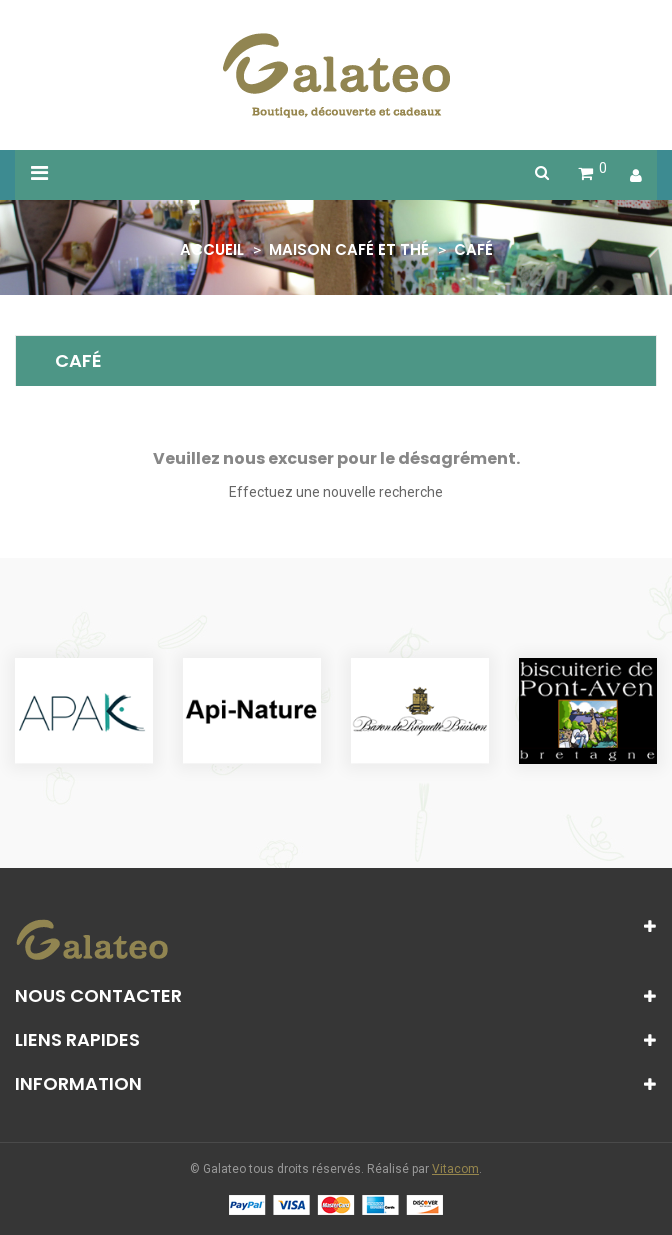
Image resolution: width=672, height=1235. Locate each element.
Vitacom (455, 1169)
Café (78, 360)
